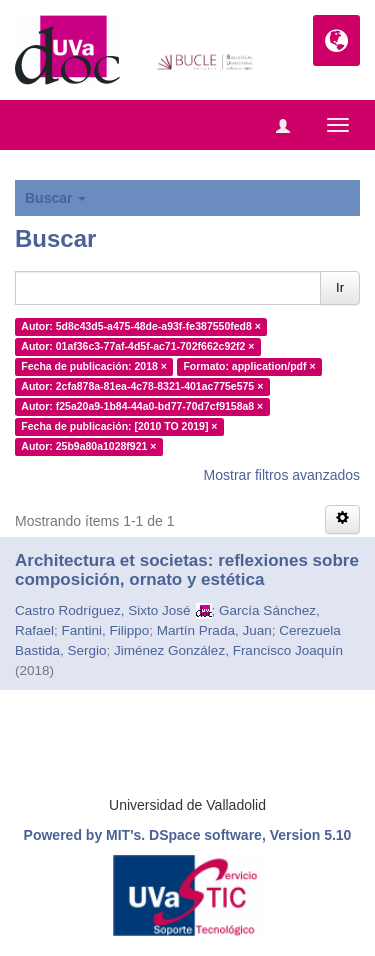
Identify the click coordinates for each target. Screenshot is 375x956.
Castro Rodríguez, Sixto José (103, 610)
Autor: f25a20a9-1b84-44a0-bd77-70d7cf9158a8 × (142, 406)
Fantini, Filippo (106, 630)
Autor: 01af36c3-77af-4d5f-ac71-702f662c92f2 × (137, 346)
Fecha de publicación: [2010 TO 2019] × (119, 426)
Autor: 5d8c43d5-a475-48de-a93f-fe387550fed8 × (141, 326)
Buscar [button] (55, 198)
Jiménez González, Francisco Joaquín (228, 650)
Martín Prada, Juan (214, 630)
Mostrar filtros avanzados (282, 475)
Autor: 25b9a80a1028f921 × (88, 446)
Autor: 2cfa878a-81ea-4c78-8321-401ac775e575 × (142, 386)
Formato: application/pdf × (249, 366)
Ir (340, 287)
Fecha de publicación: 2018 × (94, 366)
